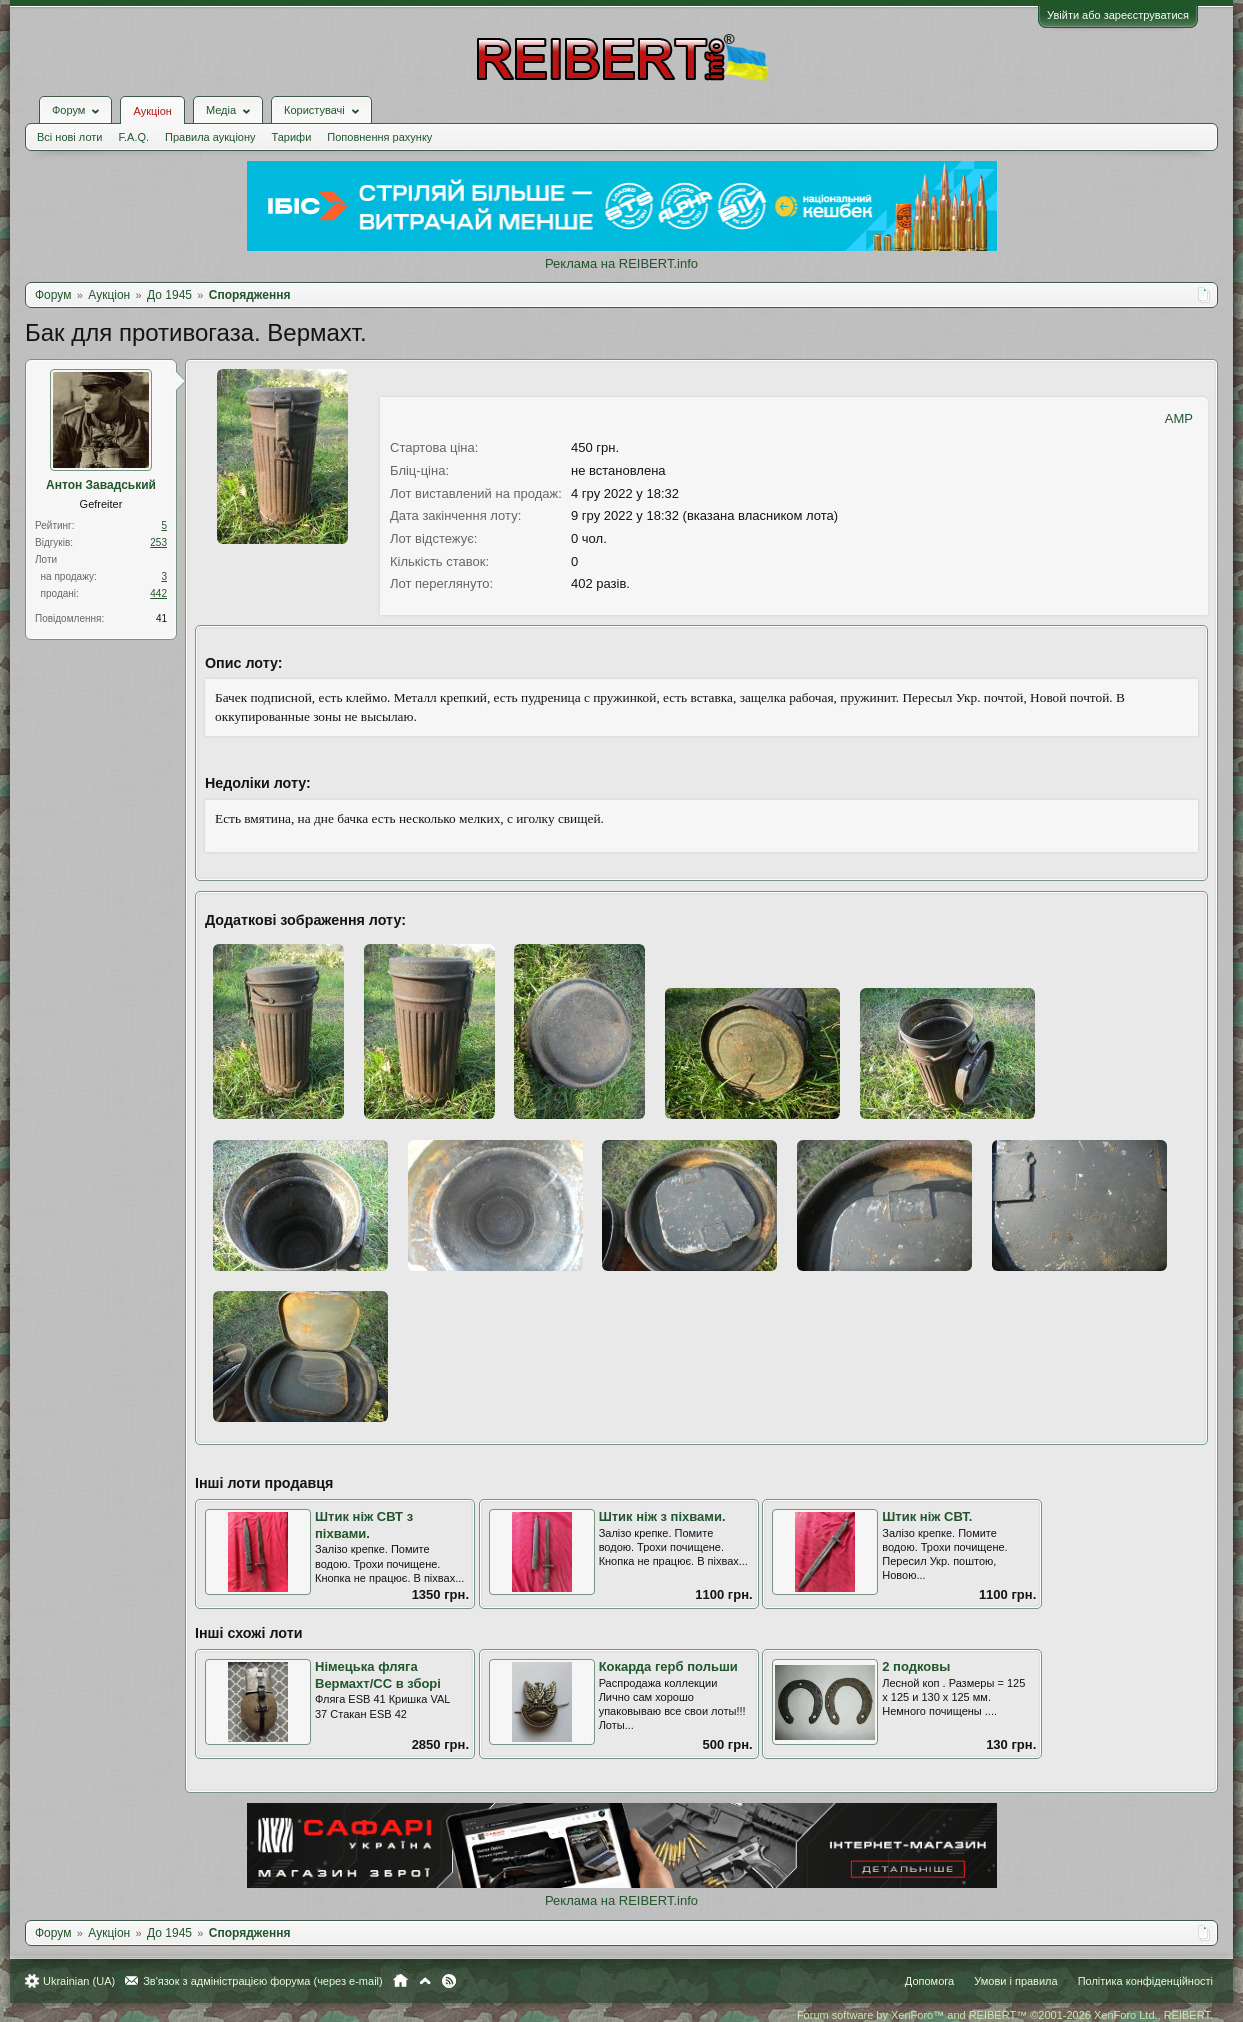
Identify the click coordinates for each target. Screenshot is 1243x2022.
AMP (1179, 418)
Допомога (929, 1981)
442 (158, 593)
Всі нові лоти (69, 137)
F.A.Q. (133, 137)
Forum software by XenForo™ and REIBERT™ (1005, 2015)
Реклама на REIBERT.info (621, 263)
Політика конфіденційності (1145, 1981)
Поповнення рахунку (379, 137)
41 (161, 618)
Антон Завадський (101, 485)
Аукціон (152, 111)
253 (158, 542)
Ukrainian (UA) (79, 1981)
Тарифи (292, 137)
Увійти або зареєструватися (1118, 15)
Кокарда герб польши (668, 1666)
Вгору (425, 1981)
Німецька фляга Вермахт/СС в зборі (378, 1675)
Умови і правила (1015, 1981)
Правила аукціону (210, 137)
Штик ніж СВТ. (927, 1516)
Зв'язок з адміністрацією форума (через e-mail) (263, 1981)
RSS (449, 1981)
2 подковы (916, 1666)
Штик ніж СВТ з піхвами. (364, 1525)
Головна (400, 1981)
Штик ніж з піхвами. (662, 1516)
